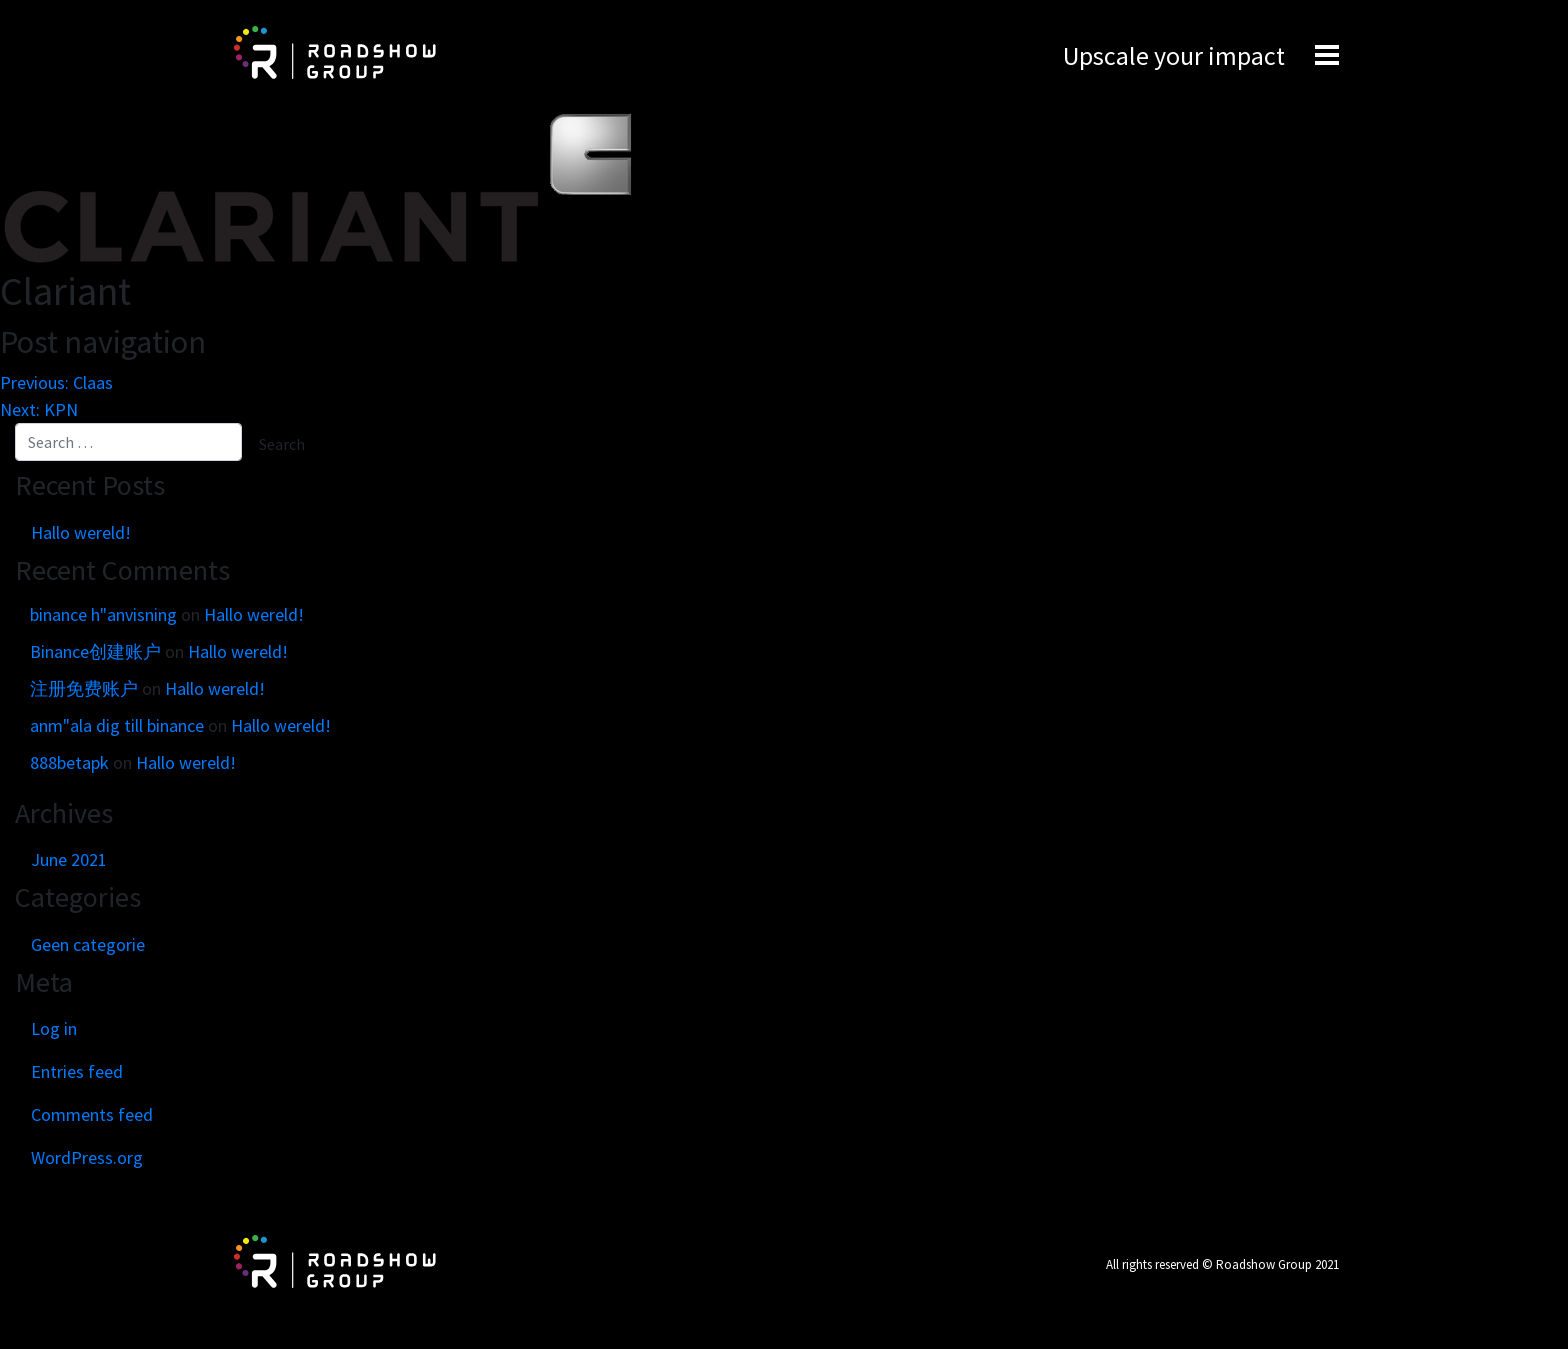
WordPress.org (87, 1157)
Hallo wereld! (81, 532)
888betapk (69, 762)
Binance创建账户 (95, 651)
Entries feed (77, 1071)
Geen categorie (88, 944)
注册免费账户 (84, 688)
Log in (54, 1028)
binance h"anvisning (103, 614)
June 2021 (69, 859)
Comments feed (92, 1114)
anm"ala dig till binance (117, 725)
